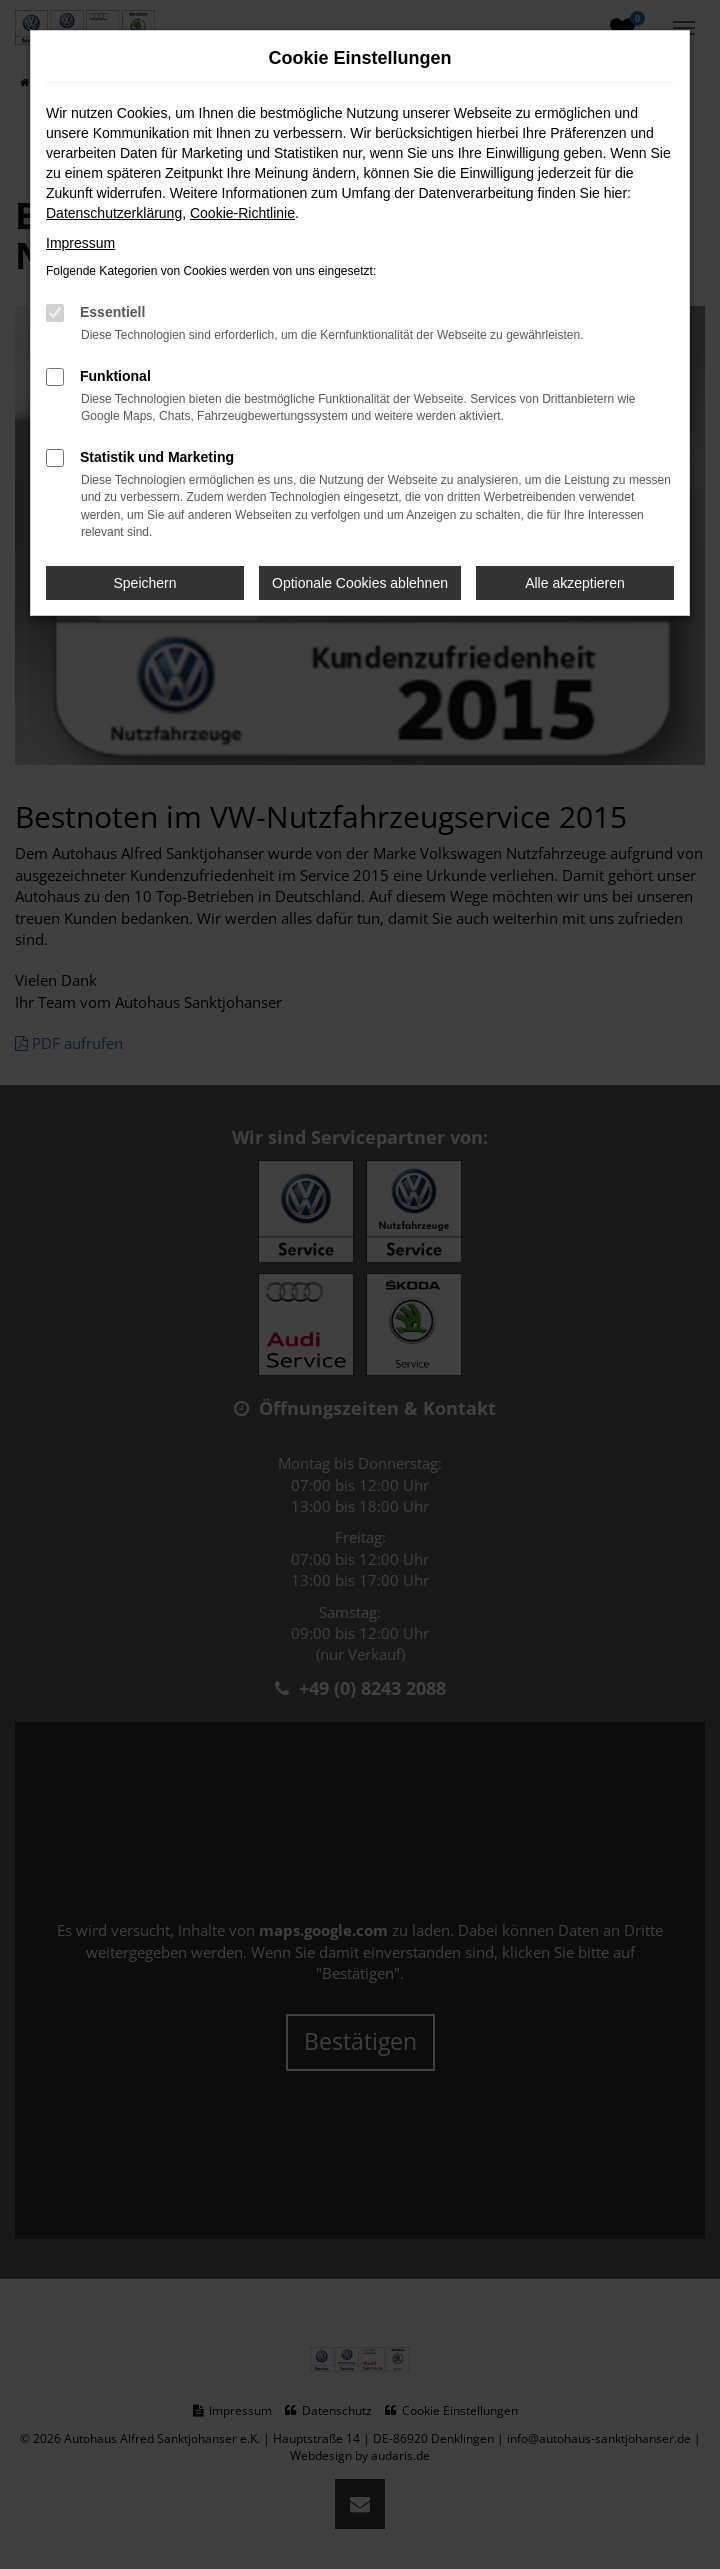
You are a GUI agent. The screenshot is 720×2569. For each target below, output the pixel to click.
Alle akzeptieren (575, 583)
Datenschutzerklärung (114, 213)
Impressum (80, 243)
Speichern (145, 583)
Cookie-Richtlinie (242, 213)
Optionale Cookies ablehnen (360, 583)
